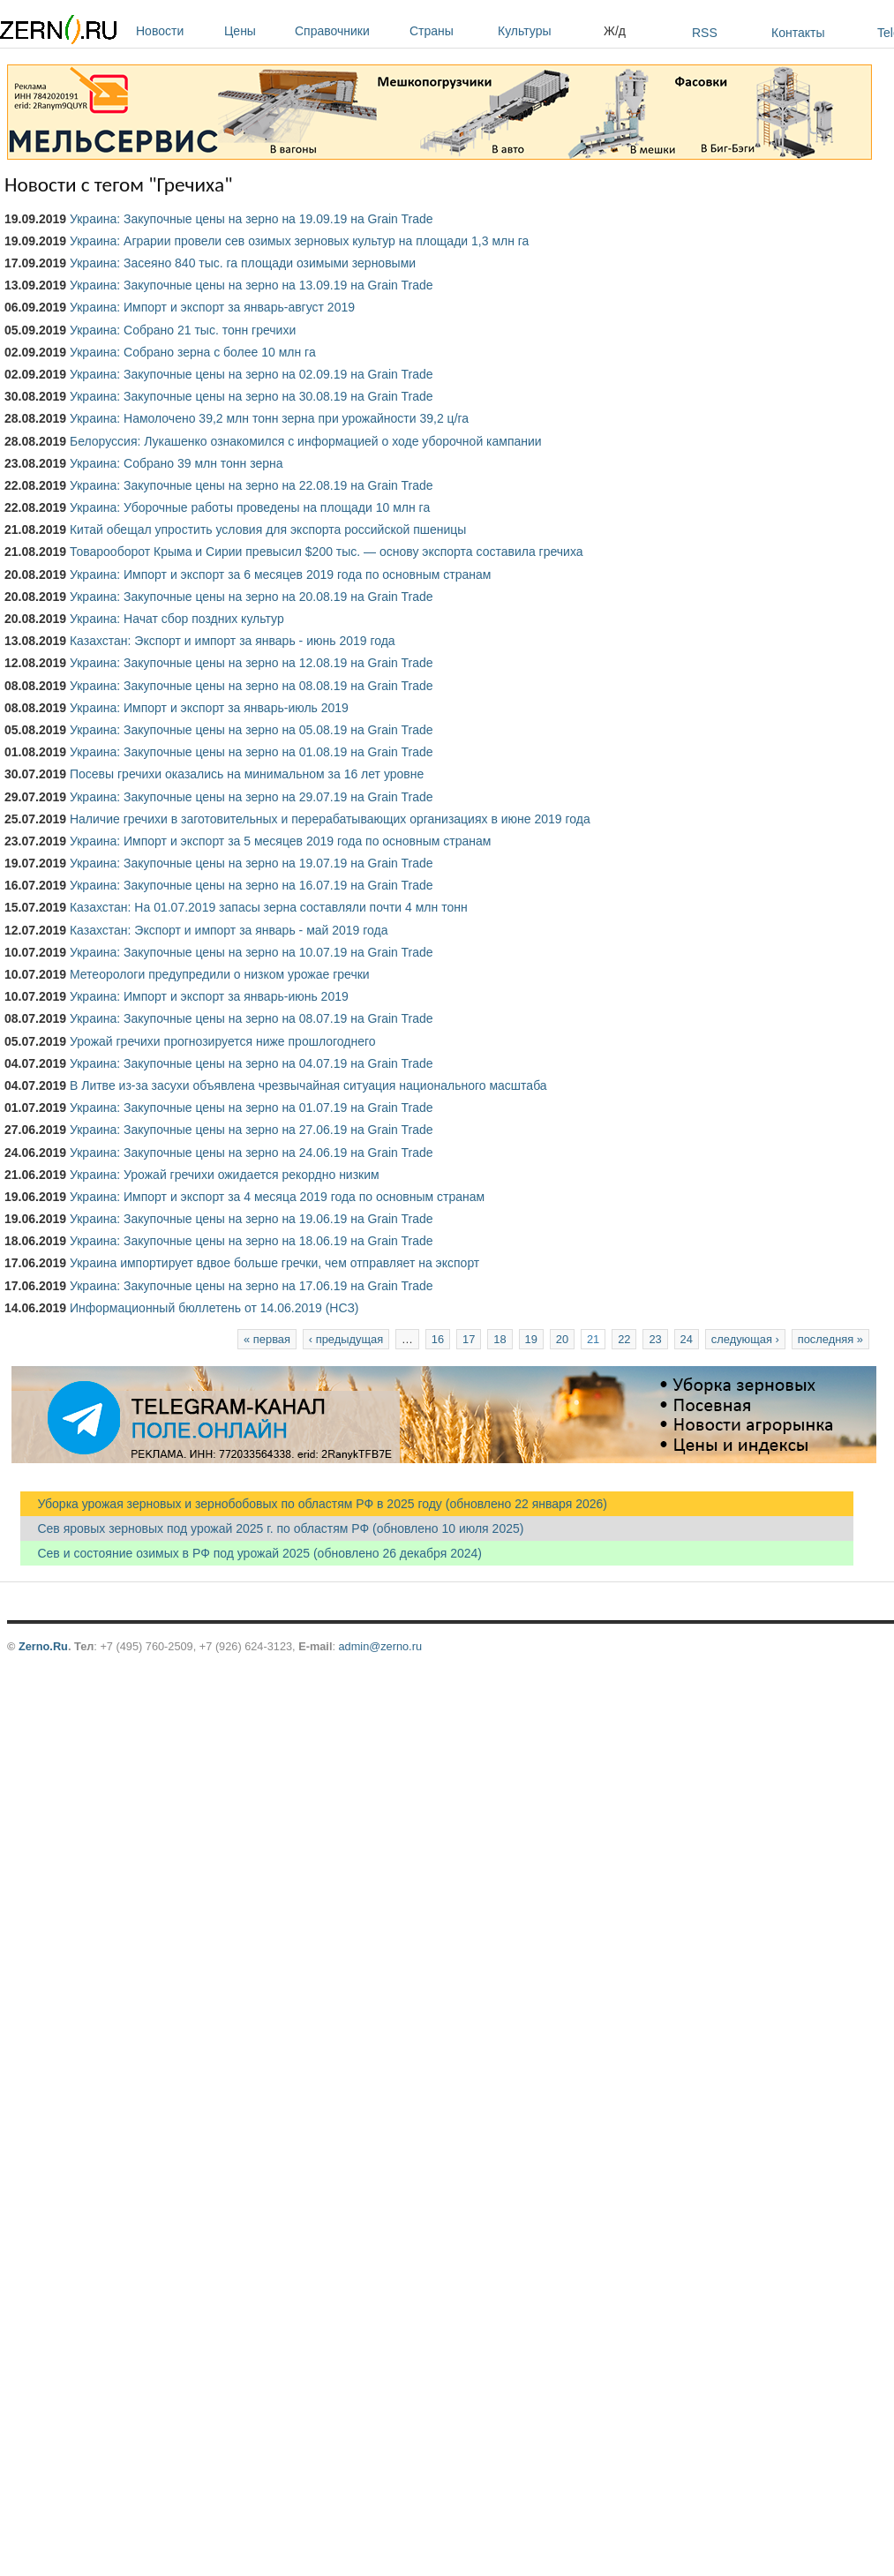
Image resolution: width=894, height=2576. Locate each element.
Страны (449, 31)
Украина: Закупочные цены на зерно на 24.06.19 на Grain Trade (251, 1152)
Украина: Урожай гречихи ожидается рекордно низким (224, 1175)
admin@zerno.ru (380, 1646)
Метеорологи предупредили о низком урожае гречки (220, 974)
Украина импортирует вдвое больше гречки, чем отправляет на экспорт (274, 1263)
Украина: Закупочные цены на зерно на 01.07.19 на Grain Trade (251, 1107)
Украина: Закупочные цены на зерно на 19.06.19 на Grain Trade (251, 1219)
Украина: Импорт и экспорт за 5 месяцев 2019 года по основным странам (281, 841)
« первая (267, 1339)
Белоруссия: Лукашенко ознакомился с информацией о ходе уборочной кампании (306, 441)
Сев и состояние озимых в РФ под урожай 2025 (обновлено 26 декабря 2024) (251, 1553)
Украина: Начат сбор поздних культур (177, 619)
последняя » (830, 1339)
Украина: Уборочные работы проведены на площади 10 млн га (250, 507)
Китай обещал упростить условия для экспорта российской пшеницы (268, 529)
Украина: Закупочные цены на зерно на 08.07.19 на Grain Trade (251, 1018)
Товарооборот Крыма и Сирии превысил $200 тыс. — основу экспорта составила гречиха (326, 551)
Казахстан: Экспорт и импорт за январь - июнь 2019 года (232, 641)
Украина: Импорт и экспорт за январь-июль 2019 (209, 708)
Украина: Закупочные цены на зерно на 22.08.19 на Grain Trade (251, 485)
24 (686, 1339)
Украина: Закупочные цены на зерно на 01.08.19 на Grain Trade (251, 752)
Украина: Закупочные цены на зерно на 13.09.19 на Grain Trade (251, 285)
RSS (704, 33)
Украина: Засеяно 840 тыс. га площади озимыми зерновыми (243, 263)
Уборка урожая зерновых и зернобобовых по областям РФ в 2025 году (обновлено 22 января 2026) (313, 1504)
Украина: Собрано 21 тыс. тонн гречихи (183, 330)
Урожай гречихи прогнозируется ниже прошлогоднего (223, 1041)
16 (438, 1339)
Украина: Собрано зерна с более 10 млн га (193, 352)
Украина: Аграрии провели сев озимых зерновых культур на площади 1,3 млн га (299, 241)
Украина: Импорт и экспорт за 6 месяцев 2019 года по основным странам (281, 574)
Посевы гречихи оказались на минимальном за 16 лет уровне (247, 774)
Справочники (348, 31)
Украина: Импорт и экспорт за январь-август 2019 (212, 307)
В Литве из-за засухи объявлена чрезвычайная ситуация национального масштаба (308, 1085)
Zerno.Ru (43, 1646)
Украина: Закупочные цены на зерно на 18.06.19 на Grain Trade (251, 1241)
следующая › (745, 1339)
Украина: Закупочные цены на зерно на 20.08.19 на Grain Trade (251, 597)
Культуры (546, 31)
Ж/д (615, 31)
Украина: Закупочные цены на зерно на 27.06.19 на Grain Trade (251, 1130)
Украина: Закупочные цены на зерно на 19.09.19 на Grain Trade (251, 219)
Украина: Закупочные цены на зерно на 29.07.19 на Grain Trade (251, 797)
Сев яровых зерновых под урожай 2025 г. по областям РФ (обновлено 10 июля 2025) (271, 1528)
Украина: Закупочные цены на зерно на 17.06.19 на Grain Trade (251, 1286)
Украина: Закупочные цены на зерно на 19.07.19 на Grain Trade (251, 863)
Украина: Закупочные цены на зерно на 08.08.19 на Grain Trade (251, 686)
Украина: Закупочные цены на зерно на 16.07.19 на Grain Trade (251, 885)
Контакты (797, 33)
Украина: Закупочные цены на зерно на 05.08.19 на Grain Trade (251, 730)
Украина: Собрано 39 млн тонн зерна (176, 463)
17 (468, 1339)
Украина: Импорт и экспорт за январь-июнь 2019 (209, 996)
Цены (255, 31)
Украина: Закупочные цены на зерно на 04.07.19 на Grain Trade (251, 1063)
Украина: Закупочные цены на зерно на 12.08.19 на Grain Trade (251, 663)
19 (531, 1339)
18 (499, 1339)
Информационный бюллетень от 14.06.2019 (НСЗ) (214, 1308)
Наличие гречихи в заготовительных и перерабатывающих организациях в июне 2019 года (330, 819)
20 (562, 1339)
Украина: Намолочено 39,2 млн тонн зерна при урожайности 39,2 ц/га (269, 418)
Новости (175, 31)
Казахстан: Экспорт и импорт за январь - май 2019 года (229, 930)
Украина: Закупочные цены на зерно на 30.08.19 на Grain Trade (251, 396)
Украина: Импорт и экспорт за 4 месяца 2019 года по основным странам (277, 1197)
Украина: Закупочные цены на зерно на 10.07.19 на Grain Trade (251, 952)
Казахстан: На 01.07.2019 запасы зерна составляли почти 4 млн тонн (269, 907)
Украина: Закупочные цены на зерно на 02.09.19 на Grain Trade (251, 374)
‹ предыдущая (346, 1339)
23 (655, 1339)
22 (624, 1339)
